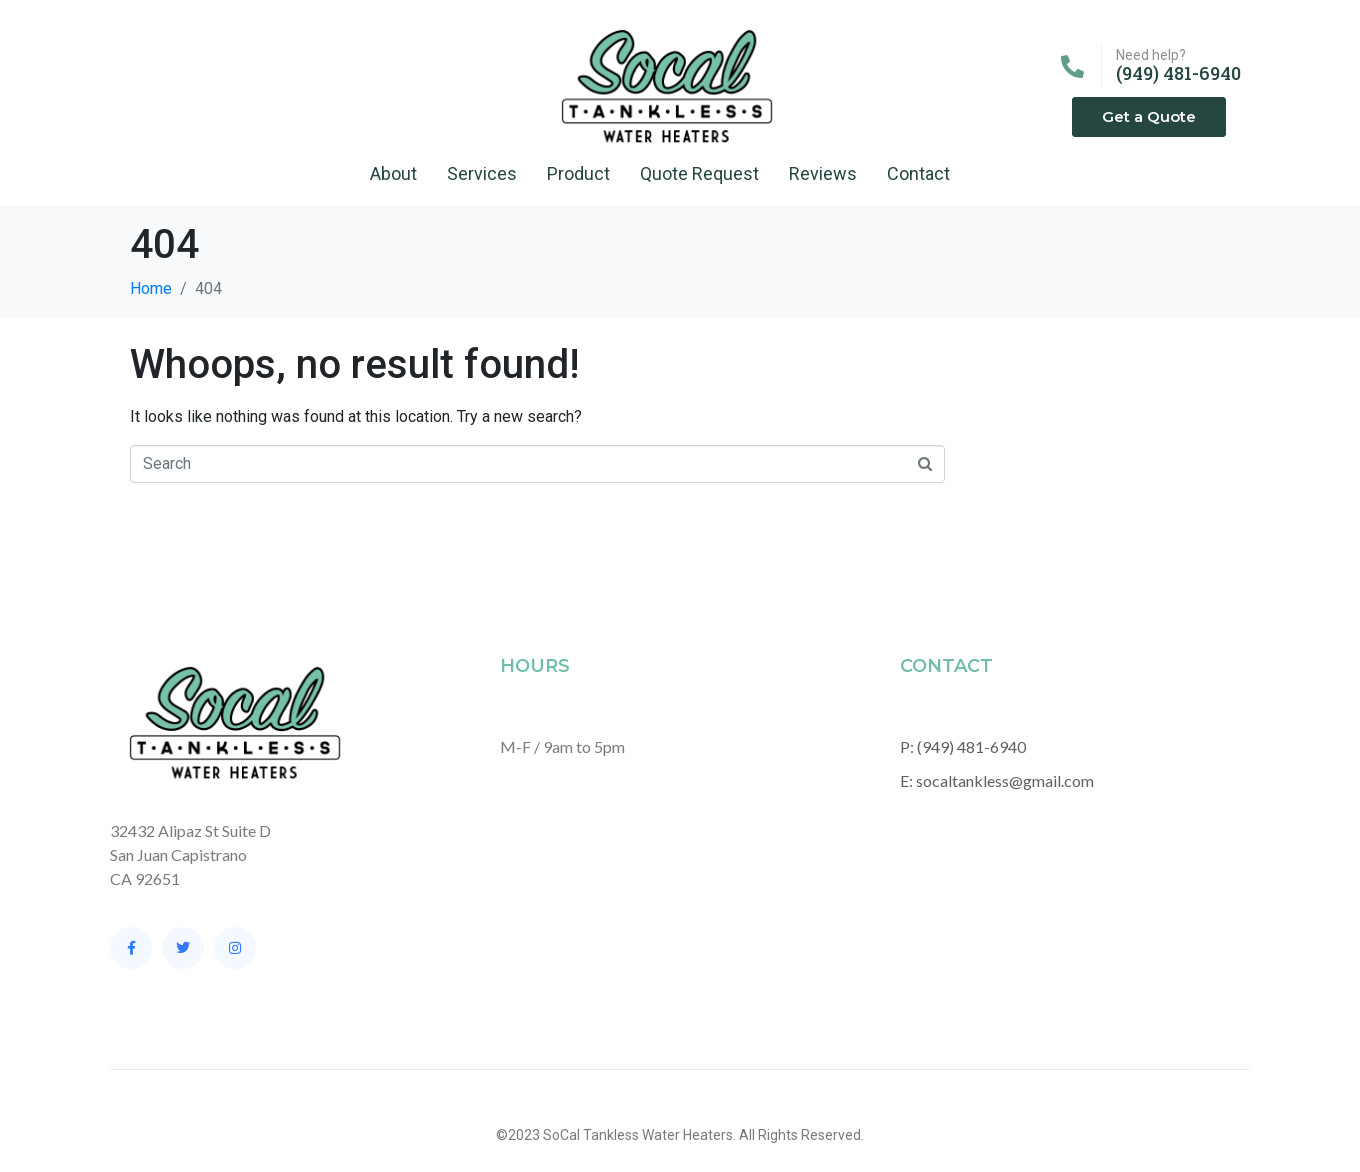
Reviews (823, 173)
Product (578, 173)
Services (482, 173)
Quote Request (699, 173)
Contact (918, 173)
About (393, 173)
